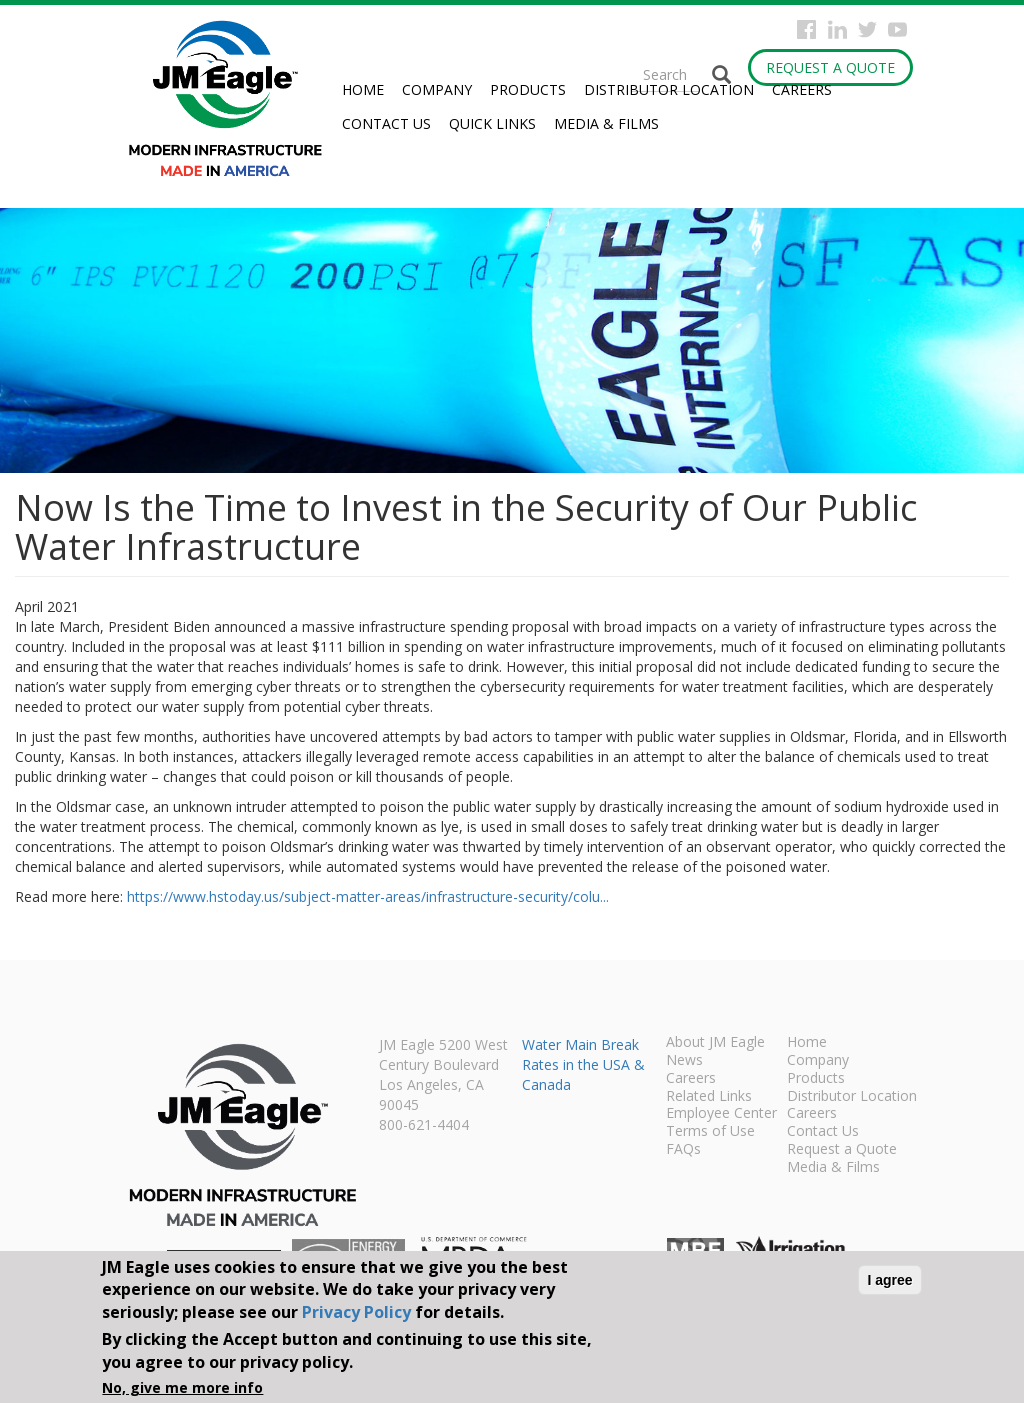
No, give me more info (182, 1387)
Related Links (709, 1097)
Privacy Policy (356, 1312)
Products (528, 89)
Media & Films (606, 123)
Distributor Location (669, 89)
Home (363, 89)
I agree (889, 1280)
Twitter (867, 29)
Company (437, 89)
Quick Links (492, 123)
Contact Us (386, 123)
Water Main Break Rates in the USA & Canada (583, 1064)
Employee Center (721, 1114)
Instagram (837, 29)
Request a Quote (830, 67)
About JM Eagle (715, 1043)
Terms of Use (710, 1132)
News (684, 1061)
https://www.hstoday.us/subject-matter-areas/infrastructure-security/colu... (368, 896)
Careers (802, 89)
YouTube (897, 29)
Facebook (806, 29)
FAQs (683, 1150)
